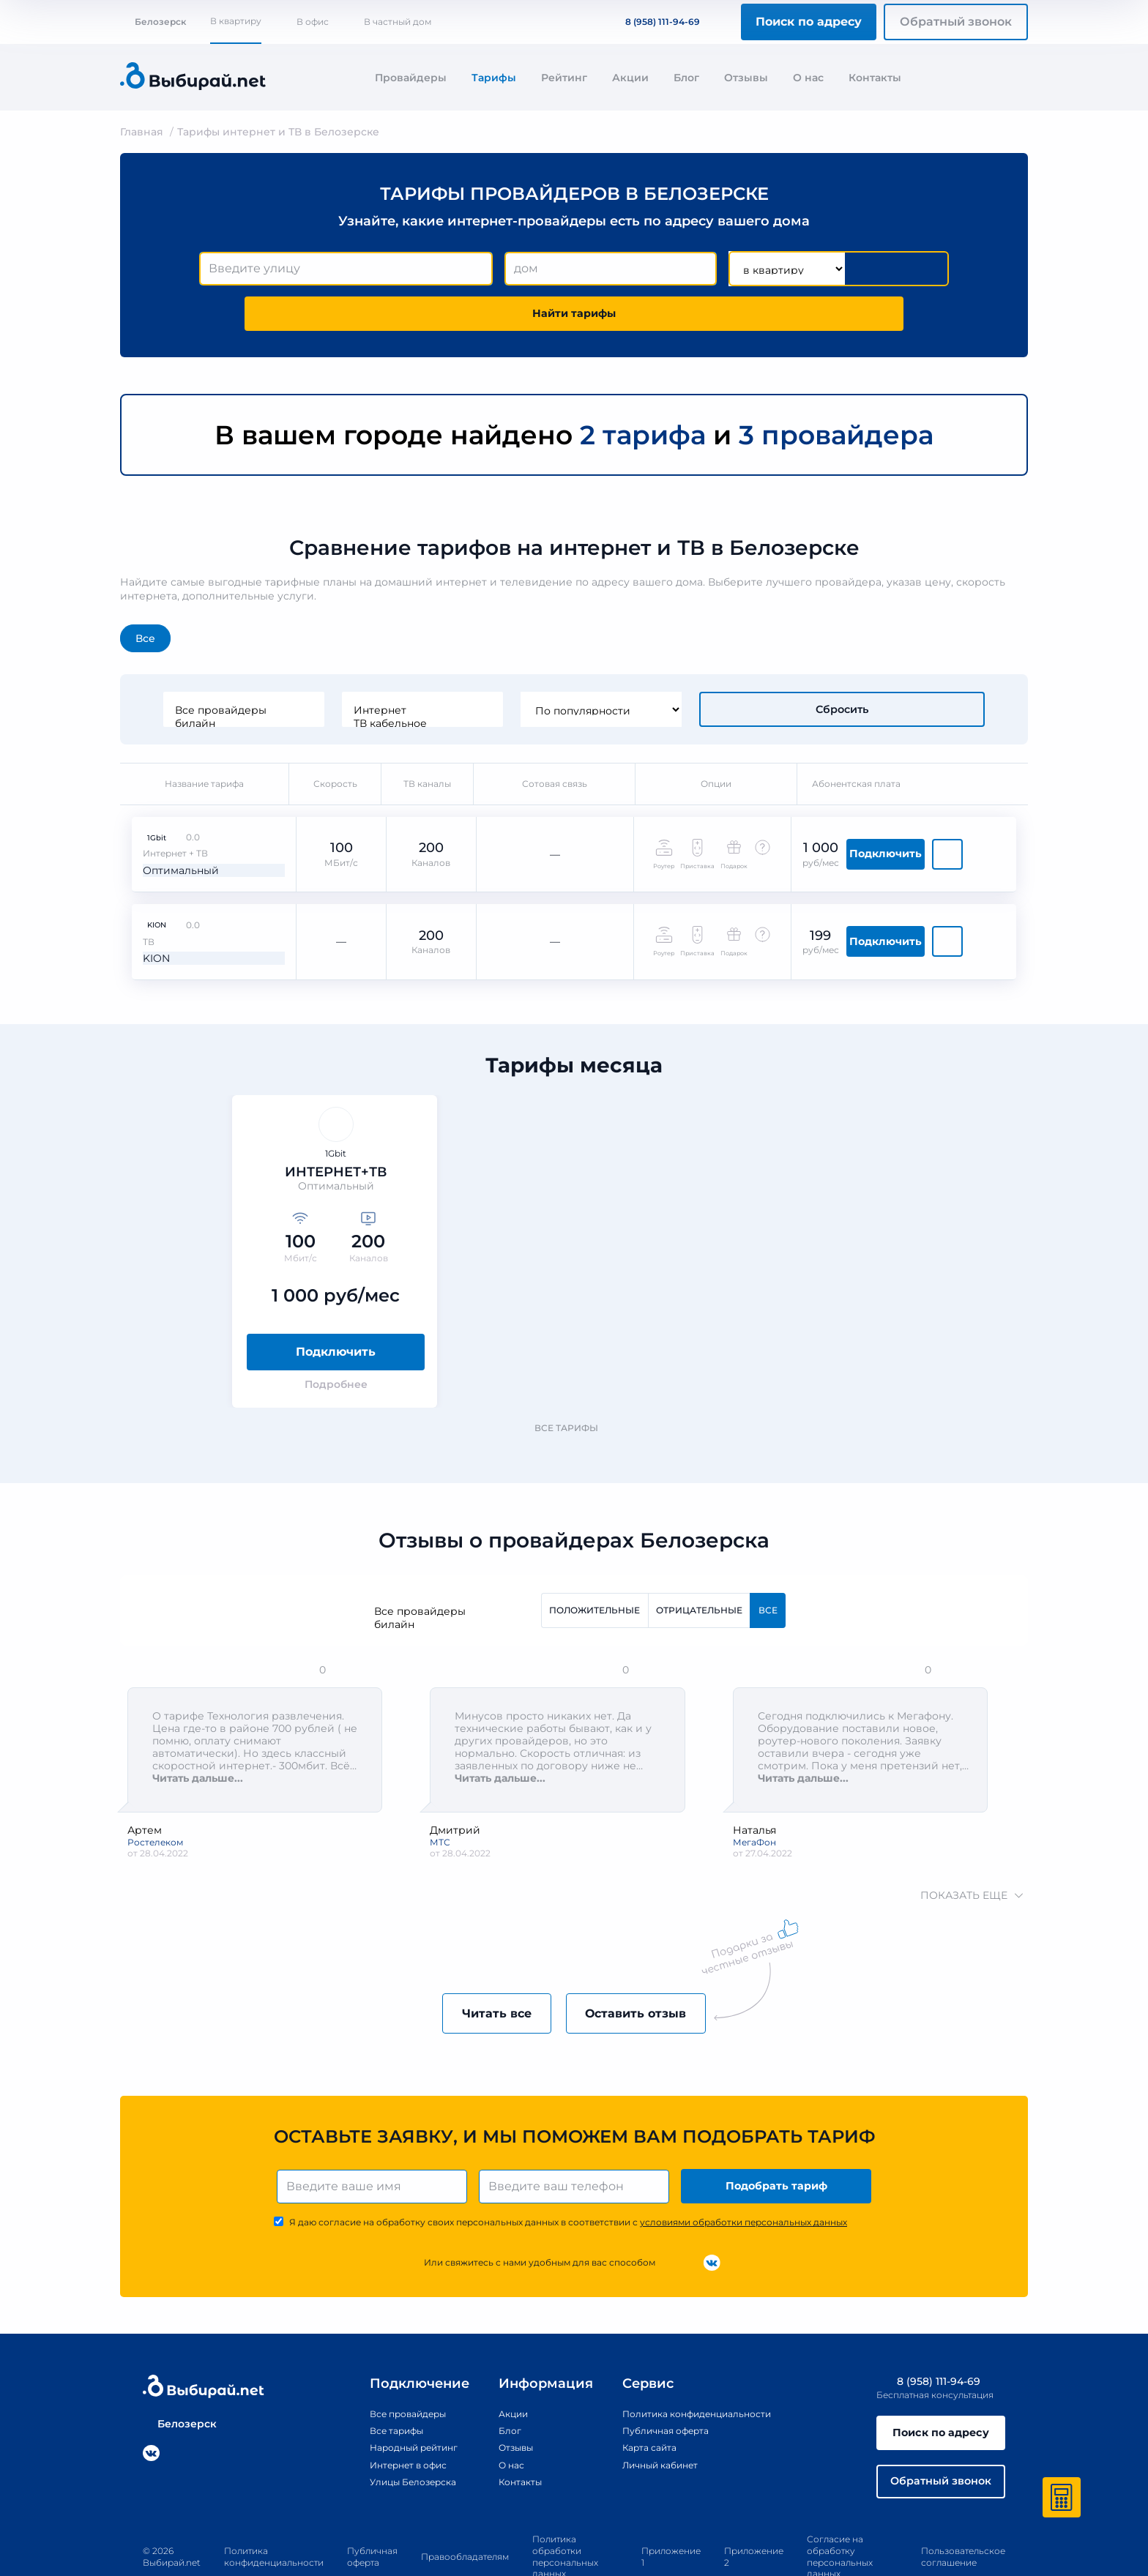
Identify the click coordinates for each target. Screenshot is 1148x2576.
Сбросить (842, 667)
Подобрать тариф (779, 2133)
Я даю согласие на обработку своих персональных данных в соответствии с (568, 2172)
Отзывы (746, 77)
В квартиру (235, 20)
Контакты (875, 77)
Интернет (520, 667)
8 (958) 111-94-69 (654, 21)
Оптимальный (172, 803)
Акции (630, 77)
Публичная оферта (656, 2379)
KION (146, 882)
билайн (341, 680)
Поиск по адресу (809, 22)
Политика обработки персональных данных (565, 2513)
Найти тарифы (865, 269)
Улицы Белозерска (398, 2431)
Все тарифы (573, 1369)
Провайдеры (411, 77)
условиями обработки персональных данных (743, 2172)
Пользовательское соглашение (963, 2513)
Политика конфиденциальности (692, 2363)
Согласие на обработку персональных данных (840, 2513)
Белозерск (153, 21)
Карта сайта (637, 2397)
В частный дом (397, 21)
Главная (141, 131)
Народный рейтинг (399, 2397)
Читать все (480, 1958)
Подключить (945, 803)
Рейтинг (564, 77)
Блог (686, 77)
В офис (313, 21)
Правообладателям (465, 2513)
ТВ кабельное (520, 680)
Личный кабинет (650, 2414)
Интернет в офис (392, 2414)
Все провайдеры (341, 667)
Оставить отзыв (652, 1958)
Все (145, 595)
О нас (808, 77)
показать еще (970, 1838)
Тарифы (493, 77)
